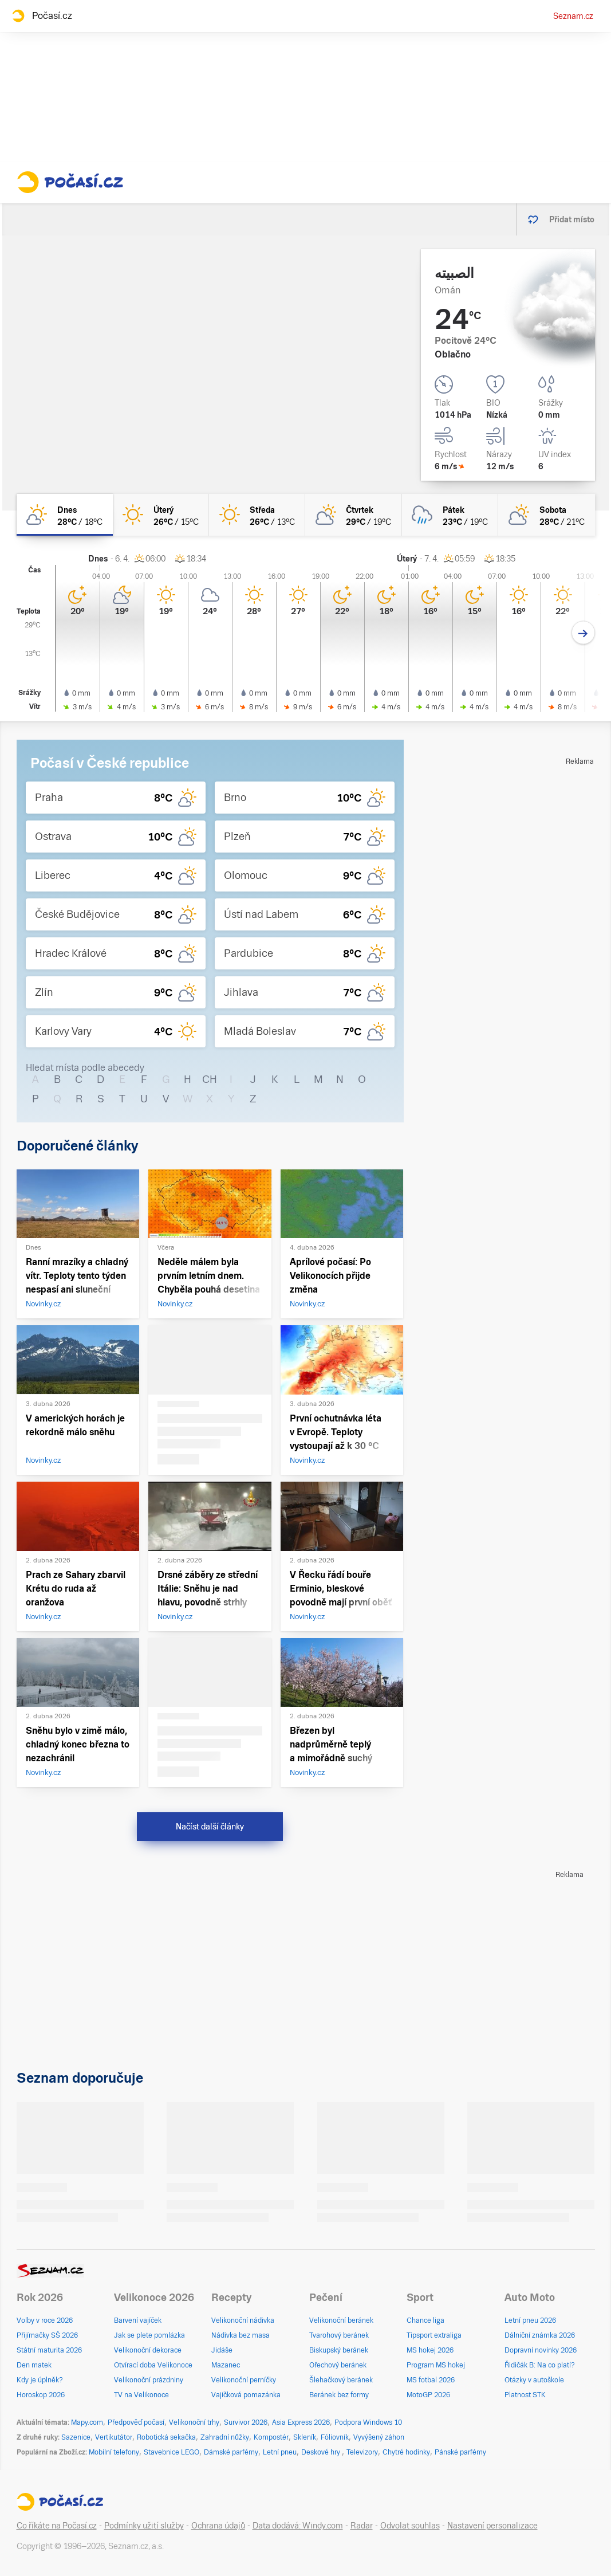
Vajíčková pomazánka (246, 2395)
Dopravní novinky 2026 (540, 2350)
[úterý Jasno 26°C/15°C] (161, 515)
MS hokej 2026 (430, 2350)
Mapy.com (87, 2422)
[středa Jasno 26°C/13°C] (257, 515)
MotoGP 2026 (428, 2395)
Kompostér (271, 2437)
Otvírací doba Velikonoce (153, 2365)
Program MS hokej (436, 2365)
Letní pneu (280, 2452)
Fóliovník (335, 2437)
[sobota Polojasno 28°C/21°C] (546, 515)
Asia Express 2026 (301, 2422)
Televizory (362, 2452)
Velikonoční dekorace (148, 2350)
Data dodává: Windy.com (298, 2525)
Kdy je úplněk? (40, 2380)
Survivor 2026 (245, 2422)
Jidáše (221, 2350)
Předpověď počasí (136, 2422)
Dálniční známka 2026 (539, 2335)
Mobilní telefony (114, 2452)
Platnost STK (525, 2395)
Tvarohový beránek (339, 2335)
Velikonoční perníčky (243, 2380)
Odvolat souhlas (410, 2525)
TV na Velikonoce (141, 2395)
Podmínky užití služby (144, 2525)
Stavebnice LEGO (171, 2452)
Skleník (304, 2437)
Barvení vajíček (137, 2320)
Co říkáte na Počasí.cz (57, 2525)
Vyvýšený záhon (378, 2437)
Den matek (34, 2365)
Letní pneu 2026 (530, 2320)
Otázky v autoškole (534, 2380)
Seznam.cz (573, 16)
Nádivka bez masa (240, 2335)
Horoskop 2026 (41, 2395)
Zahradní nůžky (224, 2437)
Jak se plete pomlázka (149, 2335)
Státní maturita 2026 (49, 2350)
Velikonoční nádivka (242, 2320)
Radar (361, 2525)
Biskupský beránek (338, 2350)
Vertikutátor (113, 2437)
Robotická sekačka (166, 2437)
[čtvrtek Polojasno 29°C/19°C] (353, 515)
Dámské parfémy (231, 2452)
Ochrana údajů (218, 2525)
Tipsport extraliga (434, 2335)
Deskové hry (321, 2452)
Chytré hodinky (406, 2452)
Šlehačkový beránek (341, 2380)
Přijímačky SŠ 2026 (47, 2335)
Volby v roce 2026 (45, 2320)
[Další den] (583, 633)
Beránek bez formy (339, 2395)
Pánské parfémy (460, 2452)
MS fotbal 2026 (431, 2380)
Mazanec (225, 2365)
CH (209, 1079)
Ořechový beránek (337, 2365)
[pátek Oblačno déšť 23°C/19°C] (450, 515)
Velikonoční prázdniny (148, 2380)
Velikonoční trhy (194, 2422)
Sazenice (75, 2437)
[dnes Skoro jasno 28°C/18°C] (65, 515)
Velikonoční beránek (341, 2320)
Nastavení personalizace (492, 2525)
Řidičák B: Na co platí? (539, 2365)
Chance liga (425, 2320)
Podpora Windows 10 (368, 2422)
